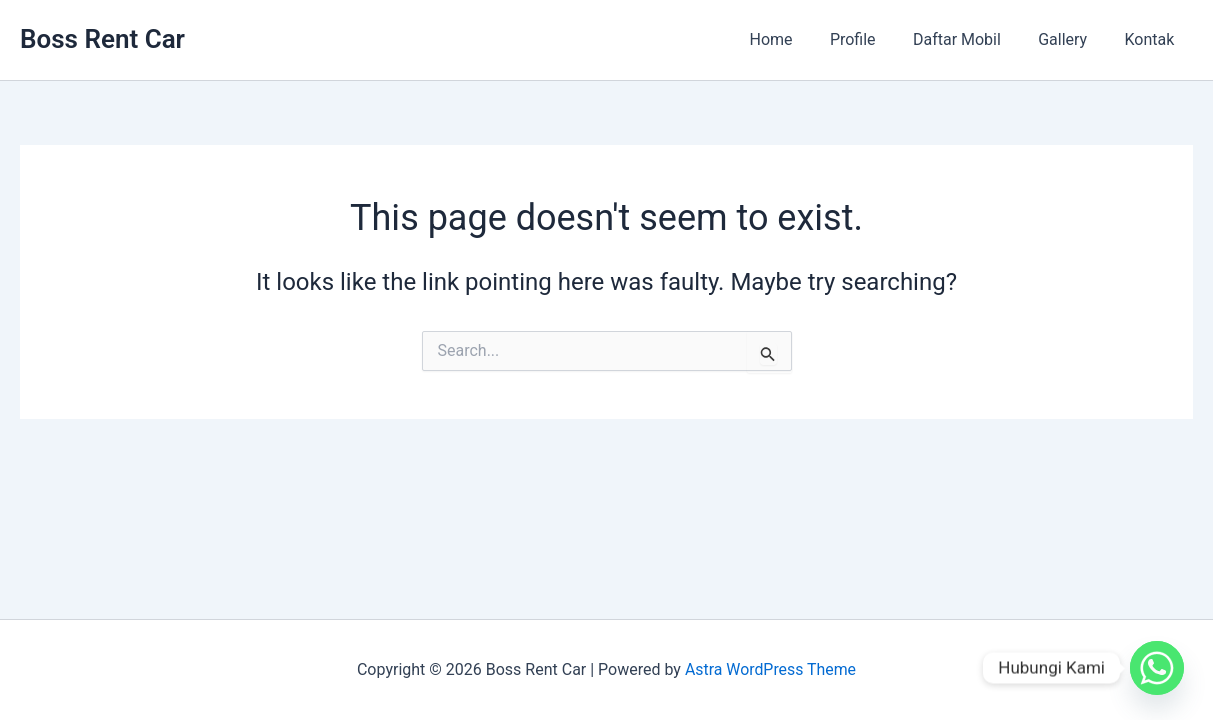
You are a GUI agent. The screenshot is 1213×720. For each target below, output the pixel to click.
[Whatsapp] (1157, 668)
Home (794, 39)
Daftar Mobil (970, 39)
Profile (871, 39)
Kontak (1152, 39)
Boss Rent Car (102, 39)
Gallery (1070, 39)
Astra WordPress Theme (770, 669)
